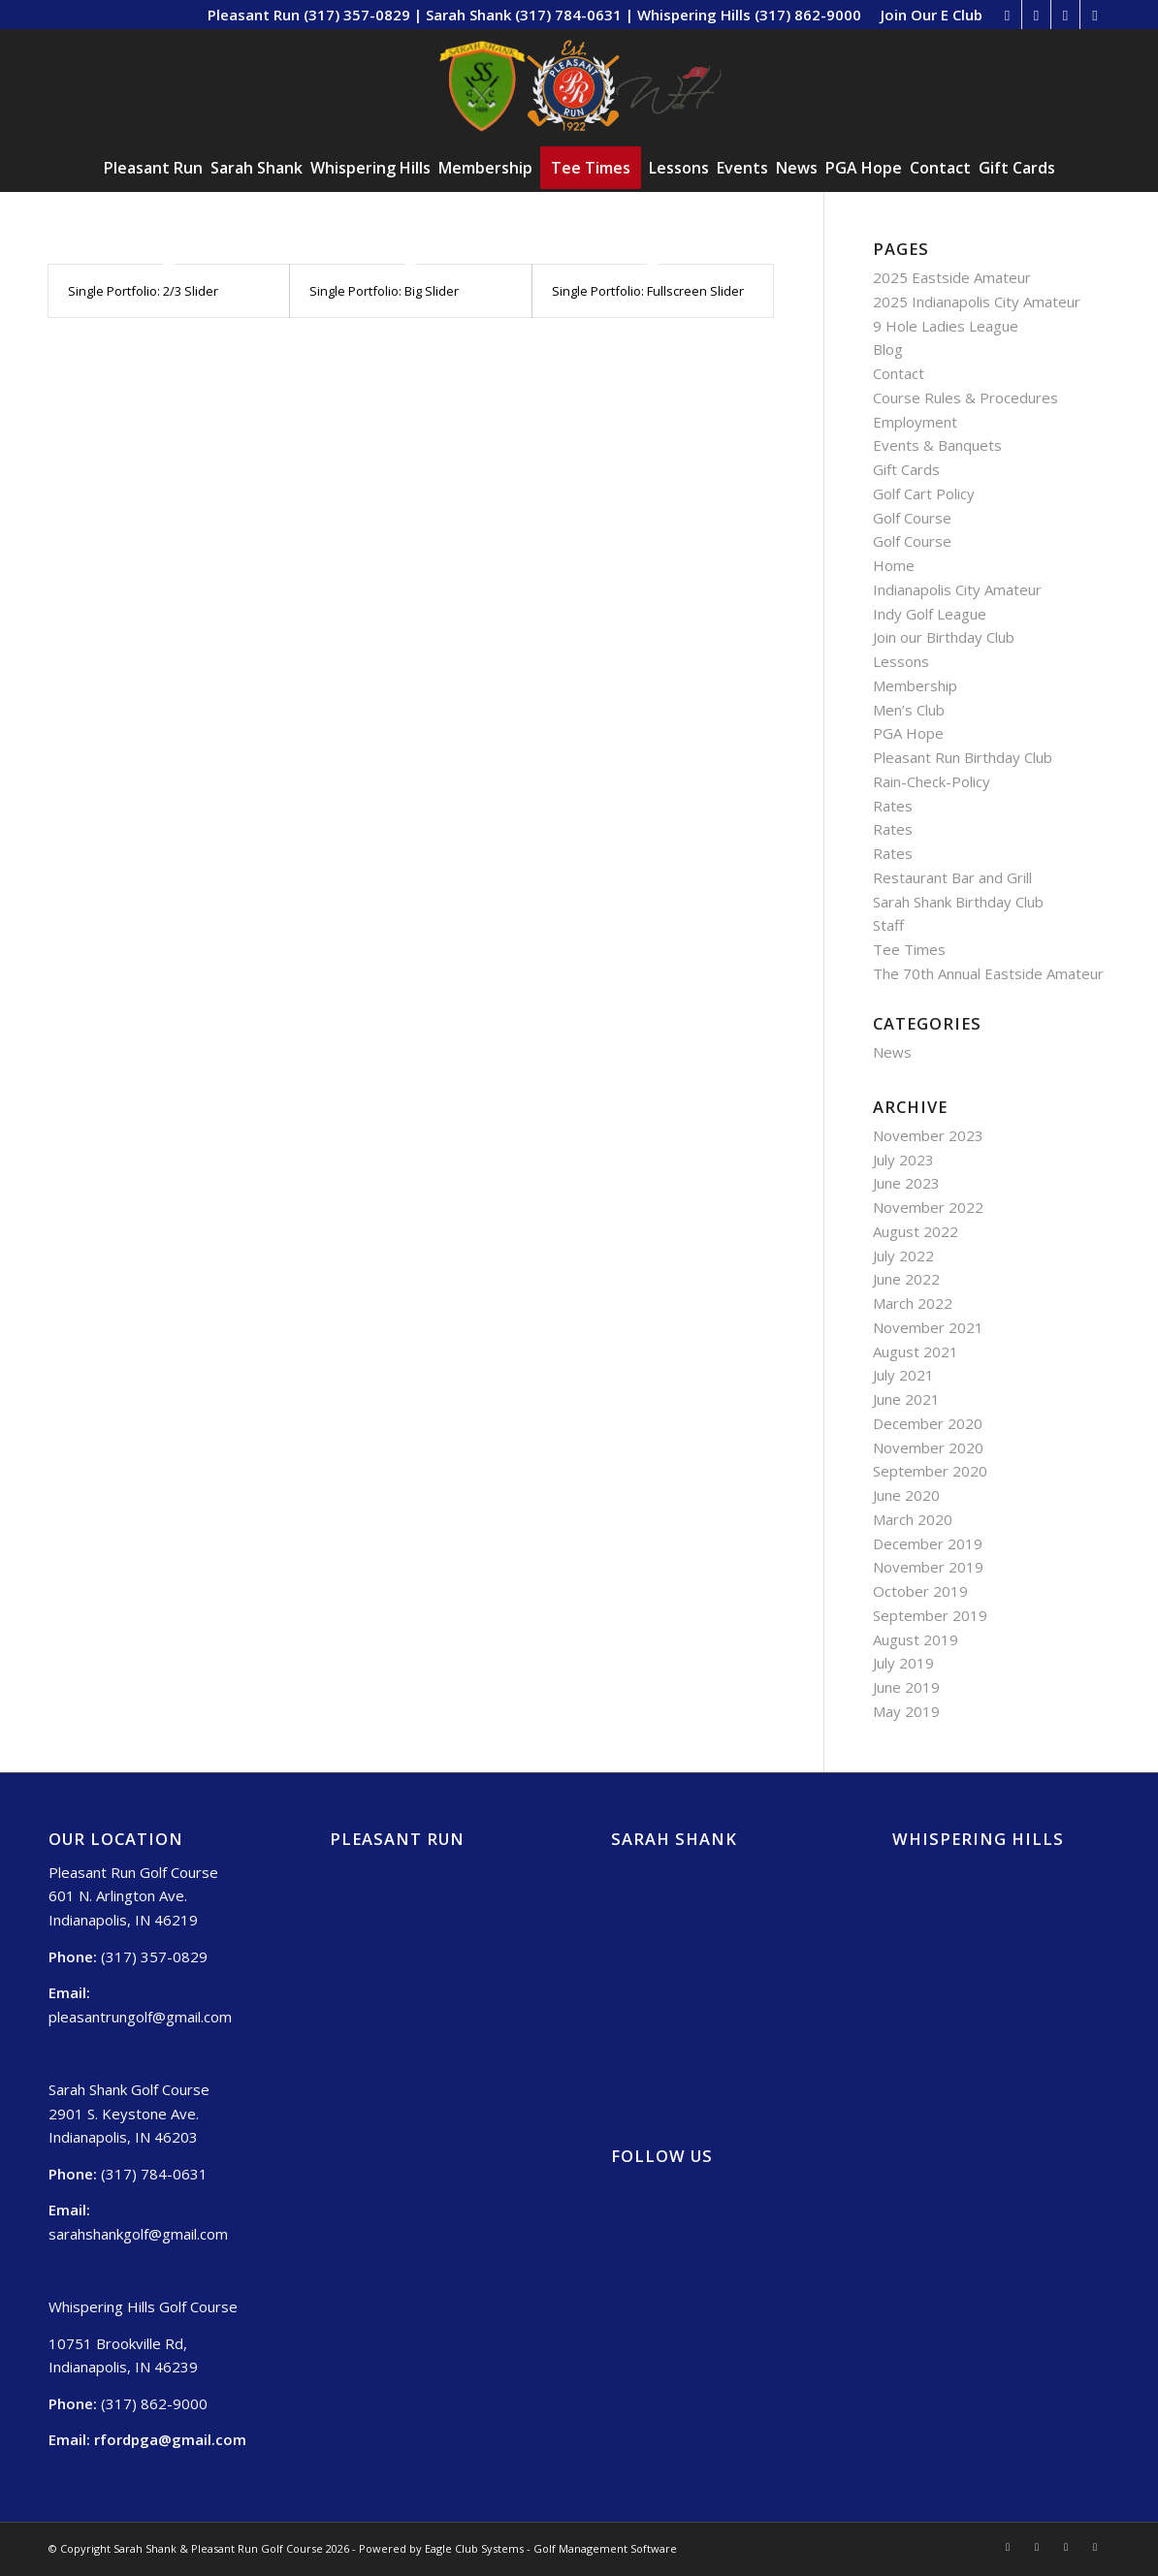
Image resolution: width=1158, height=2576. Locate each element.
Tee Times (909, 949)
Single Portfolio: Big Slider (384, 291)
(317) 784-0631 (154, 2173)
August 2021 (915, 1351)
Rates (893, 805)
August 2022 (915, 1231)
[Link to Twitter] (1065, 14)
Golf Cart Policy (924, 493)
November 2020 (928, 1447)
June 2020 (906, 1495)
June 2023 (906, 1183)
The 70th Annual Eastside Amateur (988, 973)
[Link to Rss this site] (1007, 14)
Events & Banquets (937, 445)
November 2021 (928, 1327)
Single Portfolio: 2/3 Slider (143, 291)
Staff (888, 925)
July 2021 (903, 1374)
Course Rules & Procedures (965, 397)
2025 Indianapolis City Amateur (976, 301)
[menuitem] (926, 14)
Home (894, 565)
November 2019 (928, 1566)
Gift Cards (906, 469)
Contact (898, 373)
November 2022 (928, 1207)
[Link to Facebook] (1036, 14)
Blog (888, 349)
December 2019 (927, 1543)
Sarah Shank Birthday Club (958, 901)
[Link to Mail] (1095, 14)
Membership (915, 685)
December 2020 (927, 1423)
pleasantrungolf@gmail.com (140, 2016)
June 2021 (906, 1399)
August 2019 (915, 1639)
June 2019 (906, 1687)
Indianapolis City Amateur (957, 589)
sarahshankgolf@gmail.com (138, 2233)
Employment (915, 421)
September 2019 (930, 1615)
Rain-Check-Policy (931, 781)
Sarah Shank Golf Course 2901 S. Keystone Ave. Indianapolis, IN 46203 (128, 2113)
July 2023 (903, 1159)
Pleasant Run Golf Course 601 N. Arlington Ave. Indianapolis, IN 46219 (133, 1896)
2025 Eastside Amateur (952, 277)
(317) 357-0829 (154, 1956)
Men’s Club (909, 709)
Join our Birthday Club (943, 637)
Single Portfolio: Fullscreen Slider (648, 291)
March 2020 (912, 1519)
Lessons (901, 661)
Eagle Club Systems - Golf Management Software (551, 2548)
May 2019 (906, 1711)
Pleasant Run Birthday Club (962, 757)
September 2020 (930, 1470)
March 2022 (912, 1303)
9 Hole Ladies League (945, 325)
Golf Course (912, 517)
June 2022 (906, 1278)
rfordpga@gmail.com (170, 2439)
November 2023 (928, 1135)
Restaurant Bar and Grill (952, 877)
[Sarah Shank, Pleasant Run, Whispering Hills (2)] (579, 86)
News (892, 1052)
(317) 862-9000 (154, 2403)
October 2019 (920, 1591)
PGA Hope (908, 733)
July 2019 (903, 1662)
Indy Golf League (929, 613)
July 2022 (903, 1255)
